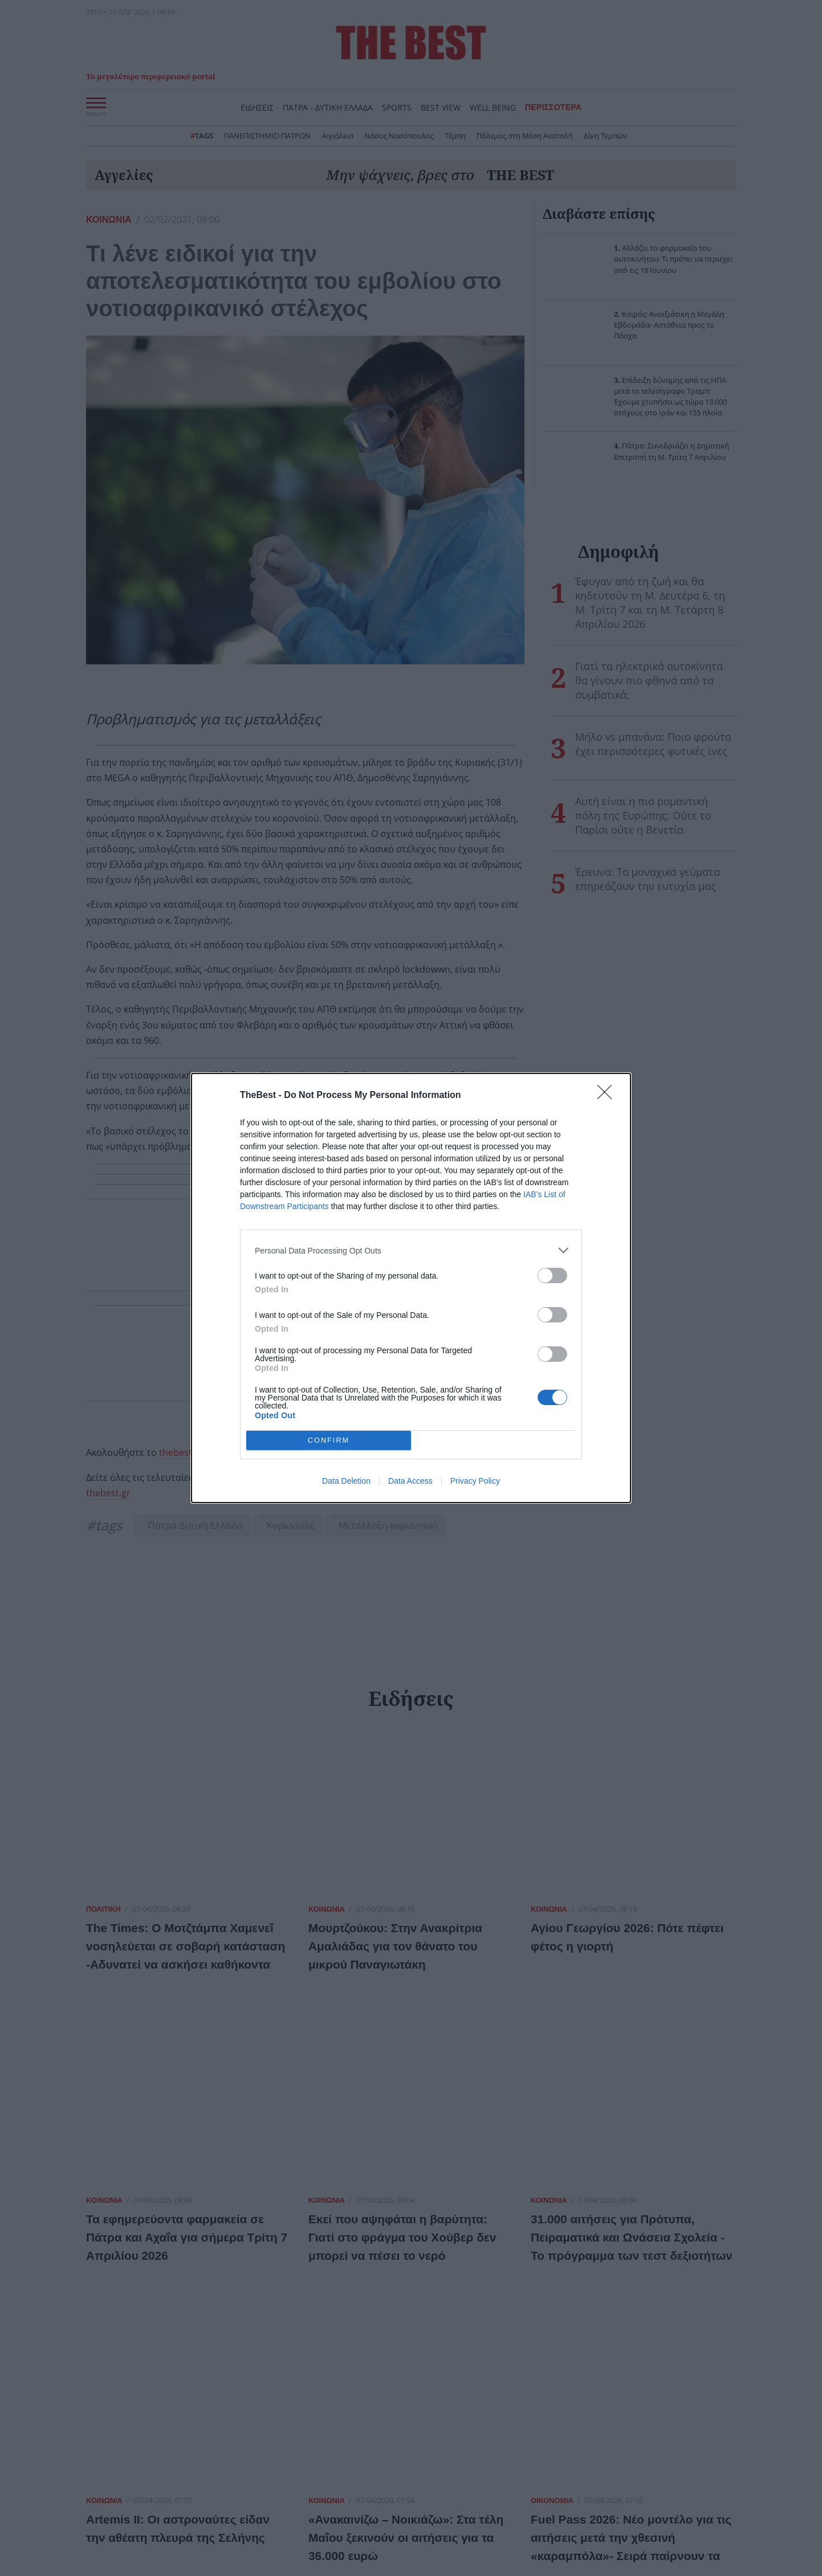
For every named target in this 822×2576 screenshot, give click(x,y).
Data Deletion (346, 1480)
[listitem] (411, 1250)
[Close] (608, 1096)
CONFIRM (328, 1440)
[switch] (552, 1275)
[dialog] (411, 1288)
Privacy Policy (475, 1480)
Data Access (410, 1480)
